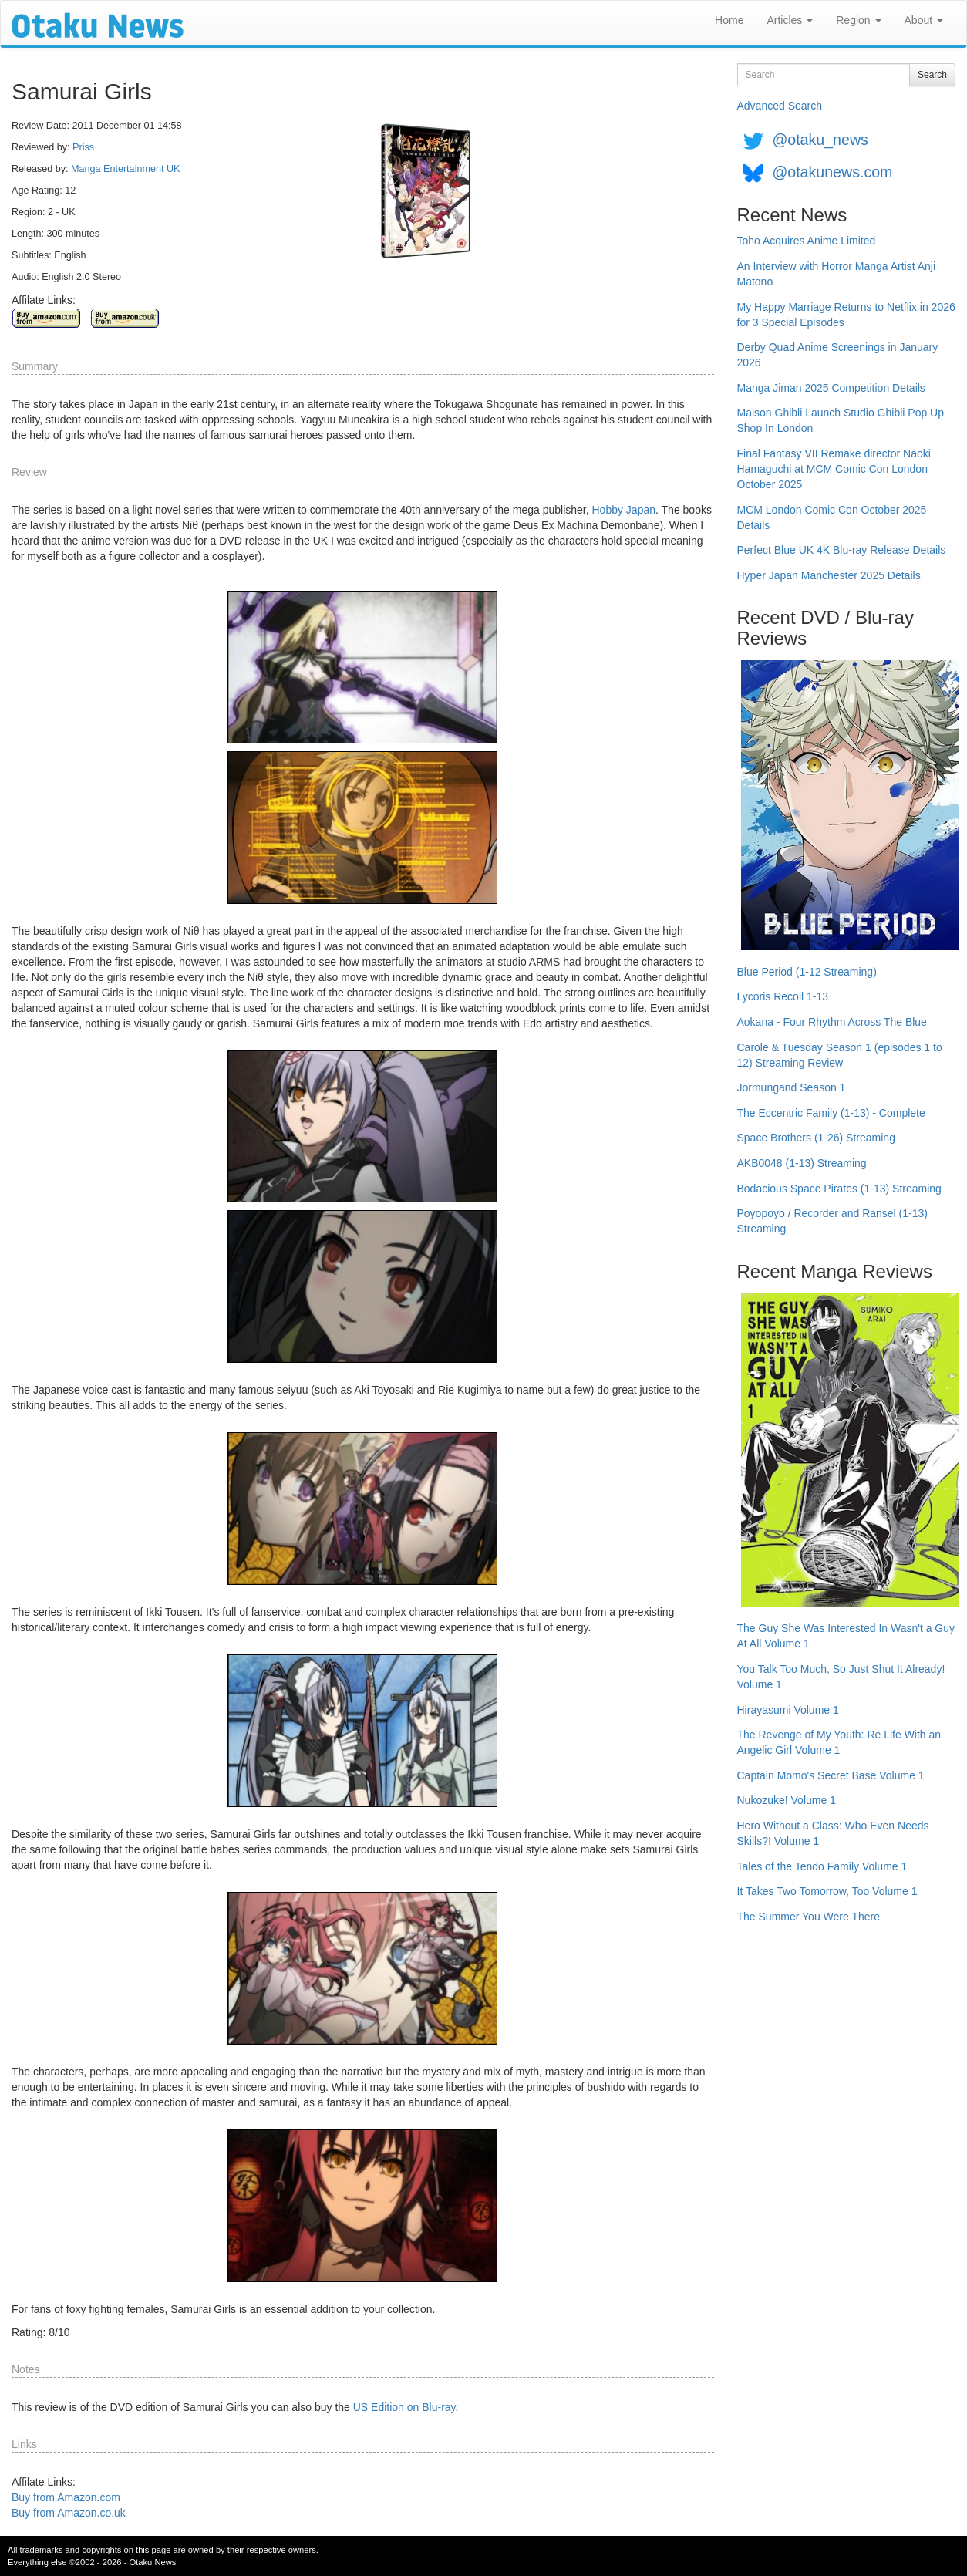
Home (729, 20)
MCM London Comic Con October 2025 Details (832, 517)
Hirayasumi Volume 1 (788, 1710)
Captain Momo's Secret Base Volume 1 (831, 1775)
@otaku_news (820, 139)
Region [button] (858, 20)
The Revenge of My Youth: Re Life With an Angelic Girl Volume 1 (839, 1742)
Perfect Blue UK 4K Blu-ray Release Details (841, 550)
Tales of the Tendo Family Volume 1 (822, 1866)
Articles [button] (790, 20)
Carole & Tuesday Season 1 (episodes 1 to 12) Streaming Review (839, 1055)
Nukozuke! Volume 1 (786, 1800)
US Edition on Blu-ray (404, 2407)
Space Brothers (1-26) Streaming (816, 1137)
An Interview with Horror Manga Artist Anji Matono (836, 274)
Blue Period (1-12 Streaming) (807, 972)
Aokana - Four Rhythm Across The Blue (832, 1022)
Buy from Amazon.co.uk (69, 2513)
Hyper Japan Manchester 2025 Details (829, 575)
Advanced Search (780, 105)
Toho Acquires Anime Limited (806, 240)
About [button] (924, 20)
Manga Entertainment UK (125, 169)
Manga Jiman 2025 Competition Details (831, 388)
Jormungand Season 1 (791, 1087)
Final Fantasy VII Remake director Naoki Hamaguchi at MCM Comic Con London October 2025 (834, 469)
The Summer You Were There (808, 1916)
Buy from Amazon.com (66, 2497)
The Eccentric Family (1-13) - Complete (831, 1113)
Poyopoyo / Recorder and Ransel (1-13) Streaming (832, 1221)
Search (932, 74)
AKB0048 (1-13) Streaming (802, 1163)
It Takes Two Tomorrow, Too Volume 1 (827, 1891)
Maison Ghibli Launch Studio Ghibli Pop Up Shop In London (841, 420)
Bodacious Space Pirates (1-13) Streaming (839, 1188)
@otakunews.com (832, 172)
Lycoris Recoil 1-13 (783, 996)
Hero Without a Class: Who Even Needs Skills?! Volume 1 (833, 1833)
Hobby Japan (624, 510)
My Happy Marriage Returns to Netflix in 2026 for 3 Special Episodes (846, 315)
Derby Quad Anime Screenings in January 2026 (837, 355)
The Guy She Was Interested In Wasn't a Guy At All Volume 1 (846, 1636)
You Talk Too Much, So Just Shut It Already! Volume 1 (841, 1677)
